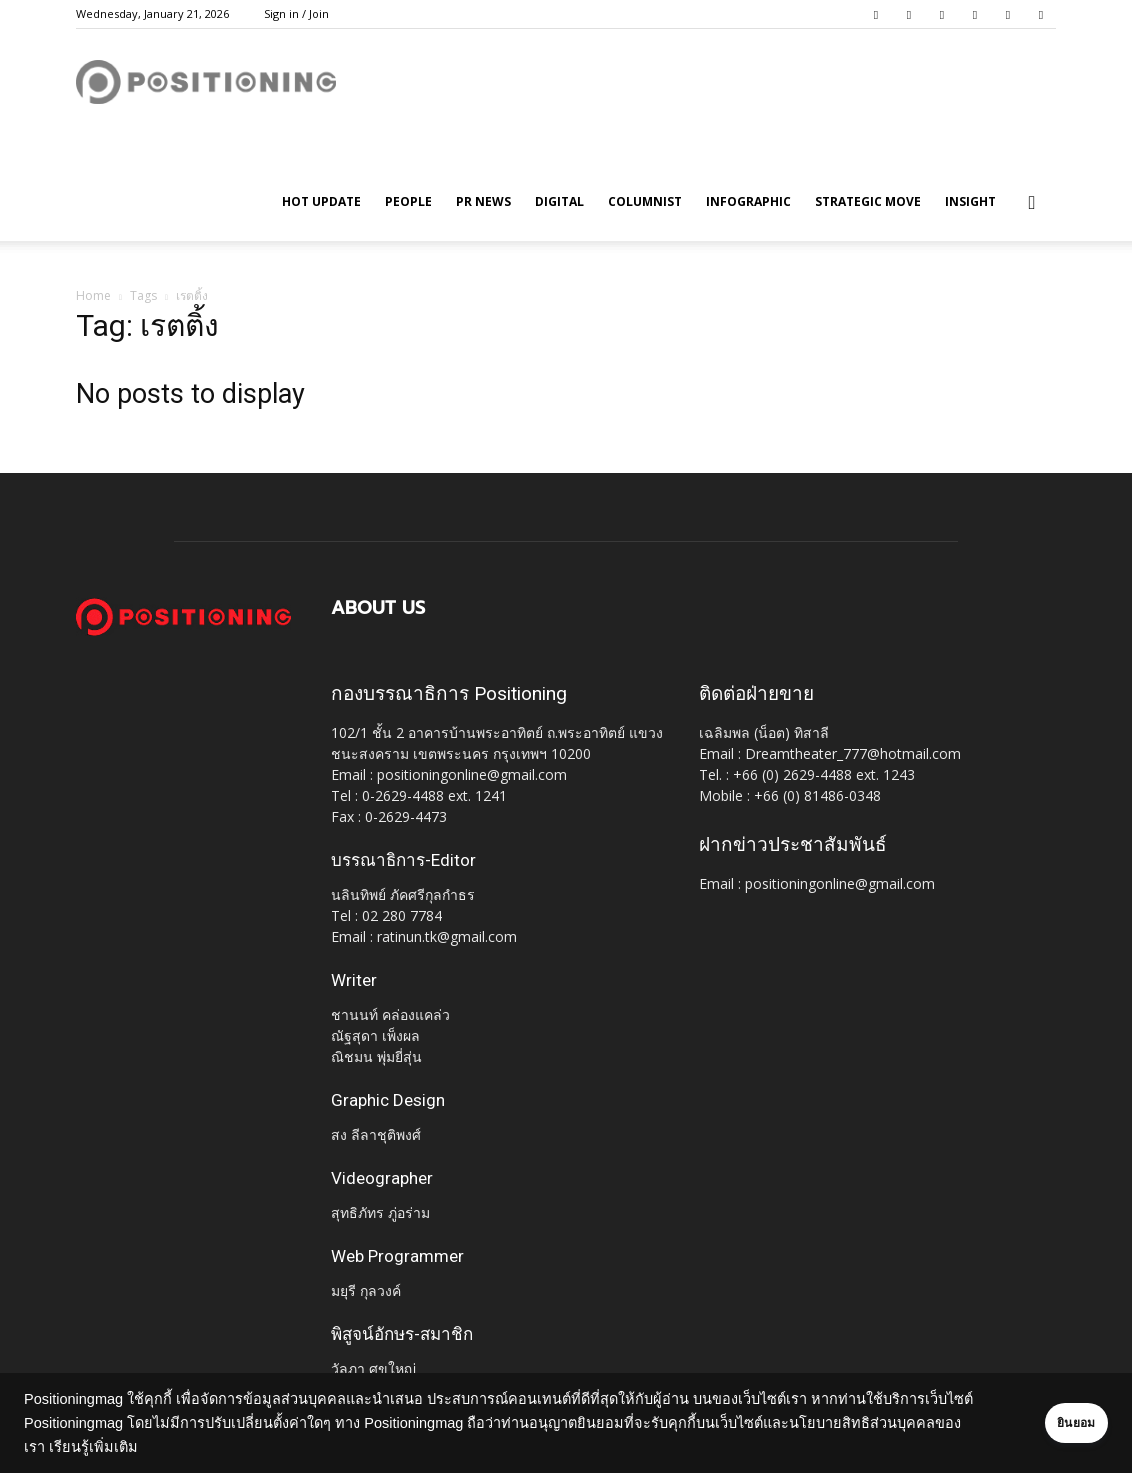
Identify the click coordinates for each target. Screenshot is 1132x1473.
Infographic (748, 201)
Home (93, 295)
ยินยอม (1054, 1423)
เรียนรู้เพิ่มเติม (157, 1447)
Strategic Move (868, 201)
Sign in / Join (296, 13)
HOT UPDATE (321, 201)
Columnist (645, 201)
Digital (559, 201)
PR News (483, 201)
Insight (970, 201)
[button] (1032, 203)
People (408, 201)
